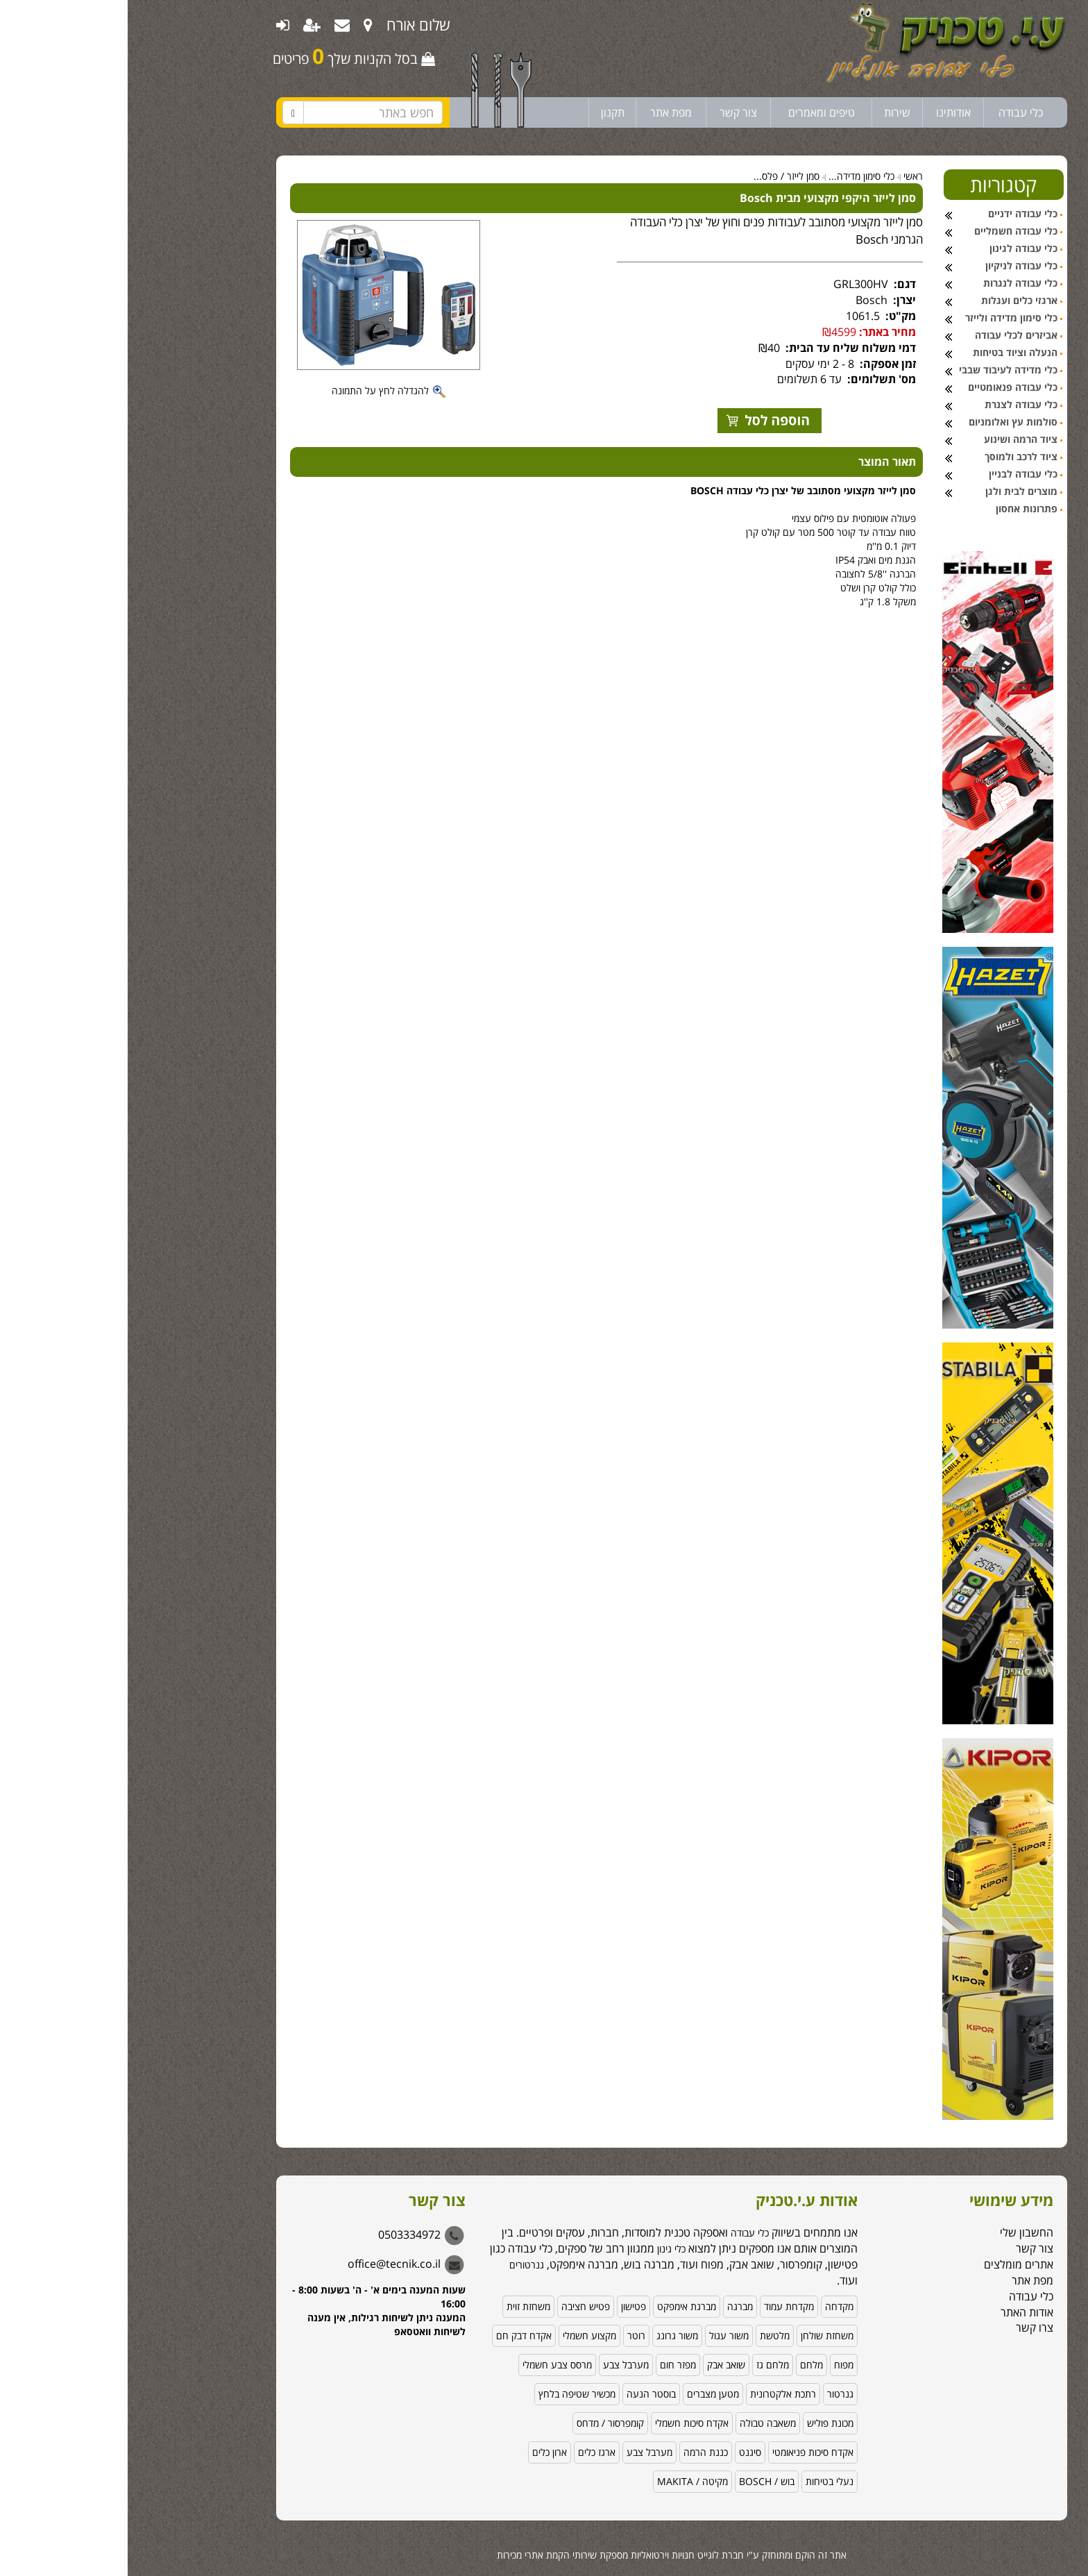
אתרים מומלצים (891, 2264)
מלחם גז (645, 2364)
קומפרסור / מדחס (482, 2423)
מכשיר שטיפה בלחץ (449, 2393)
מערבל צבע (498, 2364)
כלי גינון (542, 2248)
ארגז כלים (469, 2452)
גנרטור (712, 2393)
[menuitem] (240, 24)
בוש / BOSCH (639, 2481)
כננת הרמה (578, 2452)
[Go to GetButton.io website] (1054, 2562)
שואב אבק (598, 2364)
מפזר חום (550, 2364)
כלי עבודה (893, 112)
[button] (1059, 2483)
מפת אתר (543, 112)
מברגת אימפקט (558, 2306)
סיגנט (622, 2452)
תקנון (485, 112)
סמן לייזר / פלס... (659, 176)
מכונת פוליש (702, 2423)
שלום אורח (291, 24)
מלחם (683, 2364)
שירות (769, 112)
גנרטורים (399, 2264)
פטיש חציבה (458, 2306)
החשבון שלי (899, 2232)
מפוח (716, 2364)
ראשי (785, 176)
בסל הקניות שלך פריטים (226, 56)
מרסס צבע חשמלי (429, 2364)
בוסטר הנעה (523, 2393)
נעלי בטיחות (702, 2481)
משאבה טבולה (640, 2423)
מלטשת (647, 2335)
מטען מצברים (585, 2393)
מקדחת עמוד (661, 2306)
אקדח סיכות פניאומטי (685, 2452)
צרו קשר (907, 2327)
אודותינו (825, 112)
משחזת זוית (401, 2306)
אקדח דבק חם (396, 2335)
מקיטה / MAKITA (564, 2481)
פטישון (505, 2306)
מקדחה (711, 2306)
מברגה (612, 2306)
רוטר (509, 2335)
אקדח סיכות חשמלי (564, 2423)
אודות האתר (899, 2312)
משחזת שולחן (699, 2335)
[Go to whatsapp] (1054, 2536)
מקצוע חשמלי (461, 2335)
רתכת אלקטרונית (655, 2393)
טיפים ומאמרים (694, 112)
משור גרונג (549, 2335)
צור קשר (610, 112)
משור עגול (601, 2335)
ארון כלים (422, 2452)
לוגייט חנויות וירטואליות (547, 2554)
